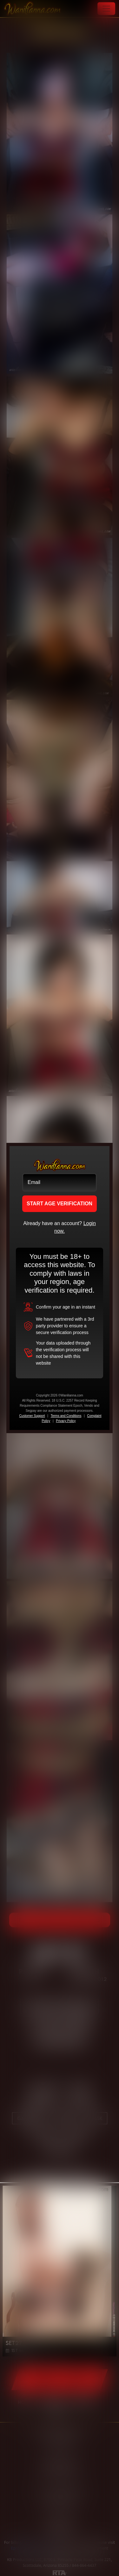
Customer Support (32, 1416)
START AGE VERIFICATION (59, 1203)
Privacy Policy (66, 1421)
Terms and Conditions (66, 1416)
